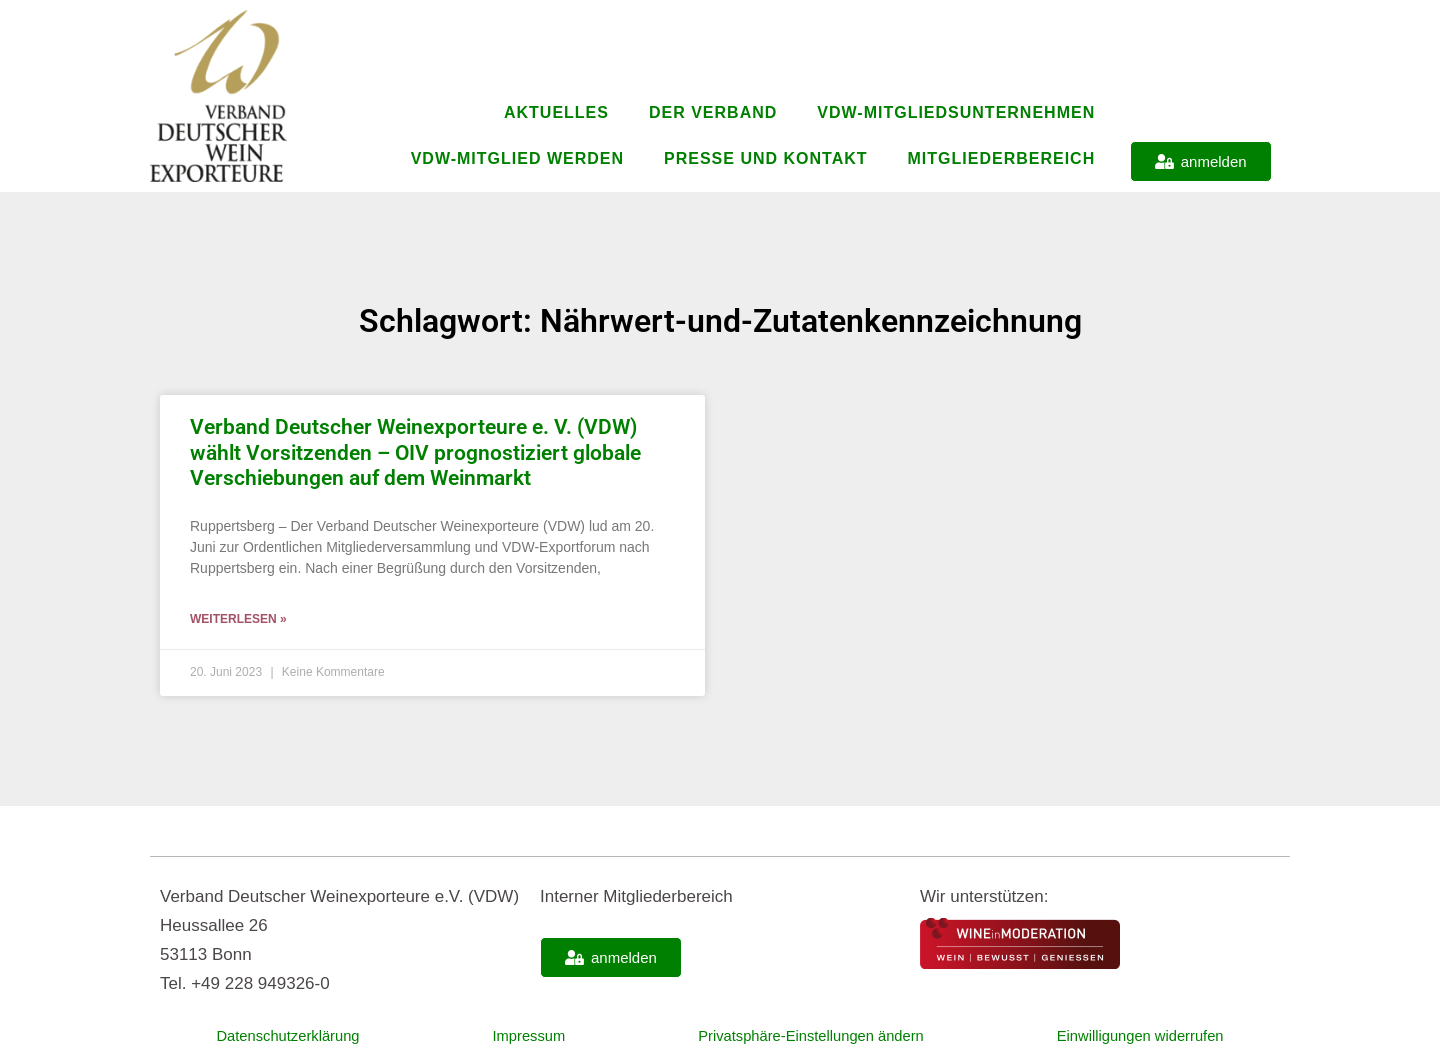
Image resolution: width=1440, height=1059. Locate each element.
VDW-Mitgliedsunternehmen (956, 112)
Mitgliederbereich (1002, 158)
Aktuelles (556, 112)
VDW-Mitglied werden (517, 158)
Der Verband (713, 112)
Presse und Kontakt (766, 158)
